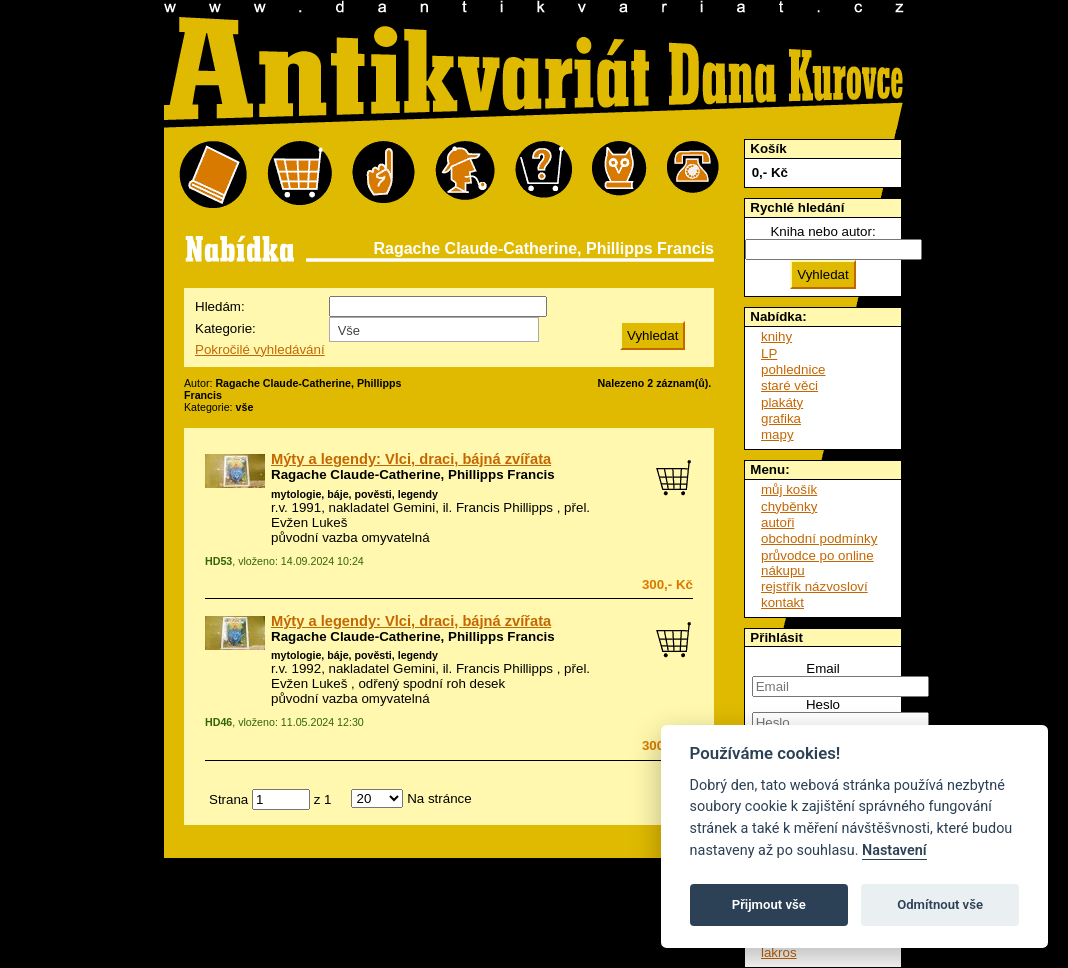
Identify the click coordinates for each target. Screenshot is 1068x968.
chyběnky (789, 506)
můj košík (789, 489)
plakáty (782, 402)
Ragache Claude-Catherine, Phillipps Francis (413, 474)
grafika (781, 418)
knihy (776, 336)
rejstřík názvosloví (814, 586)
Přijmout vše (769, 904)
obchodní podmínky (819, 538)
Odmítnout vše (940, 904)
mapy (777, 434)
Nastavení (894, 850)
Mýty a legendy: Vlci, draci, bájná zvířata (411, 459)
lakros (779, 952)
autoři (777, 522)
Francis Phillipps (504, 507)
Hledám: (220, 306)
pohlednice (793, 369)
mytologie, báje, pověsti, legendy (354, 494)
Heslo (823, 704)
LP (769, 353)
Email (822, 668)
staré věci (789, 385)
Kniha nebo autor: (822, 231)
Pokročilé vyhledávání (260, 349)
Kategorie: (225, 328)
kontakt (782, 602)
